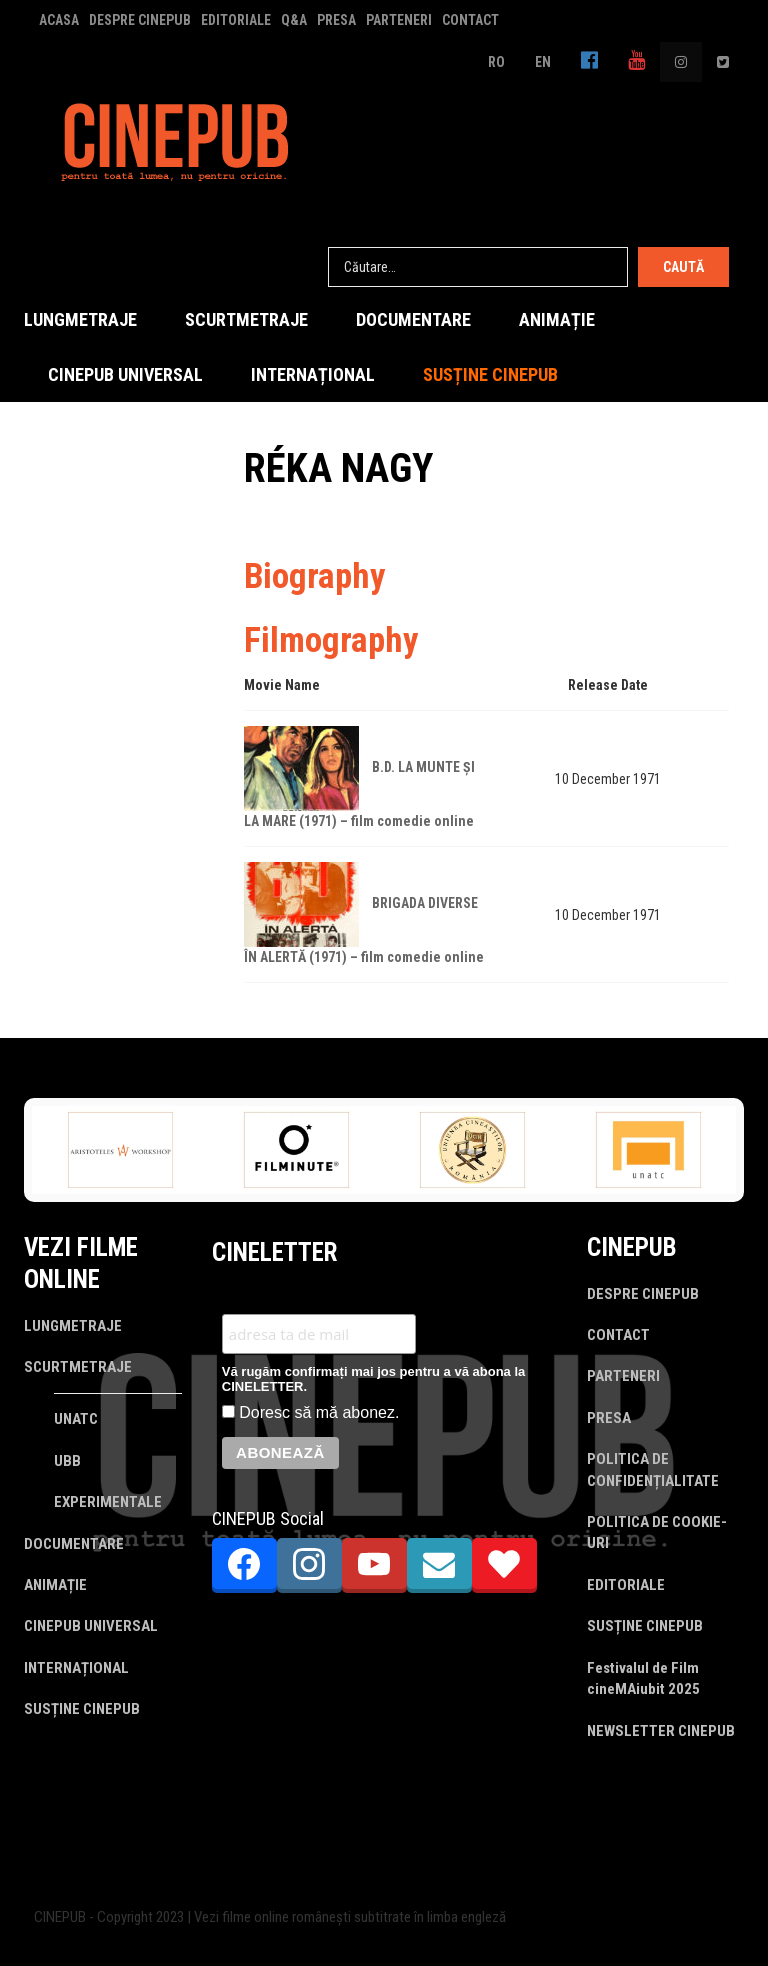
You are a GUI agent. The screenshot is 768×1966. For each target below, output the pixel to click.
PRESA (336, 20)
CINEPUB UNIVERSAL (125, 374)
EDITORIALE (236, 20)
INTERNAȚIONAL (313, 374)
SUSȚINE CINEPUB (490, 374)
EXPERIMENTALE (108, 1502)
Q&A (294, 20)
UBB (67, 1461)
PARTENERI (399, 20)
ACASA (59, 20)
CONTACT (470, 20)
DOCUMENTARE (413, 319)
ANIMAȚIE (557, 319)
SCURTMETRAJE (246, 319)
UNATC (76, 1419)
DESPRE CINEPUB (140, 20)
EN (543, 62)
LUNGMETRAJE (80, 319)
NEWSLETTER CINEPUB (661, 1731)
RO (496, 62)
